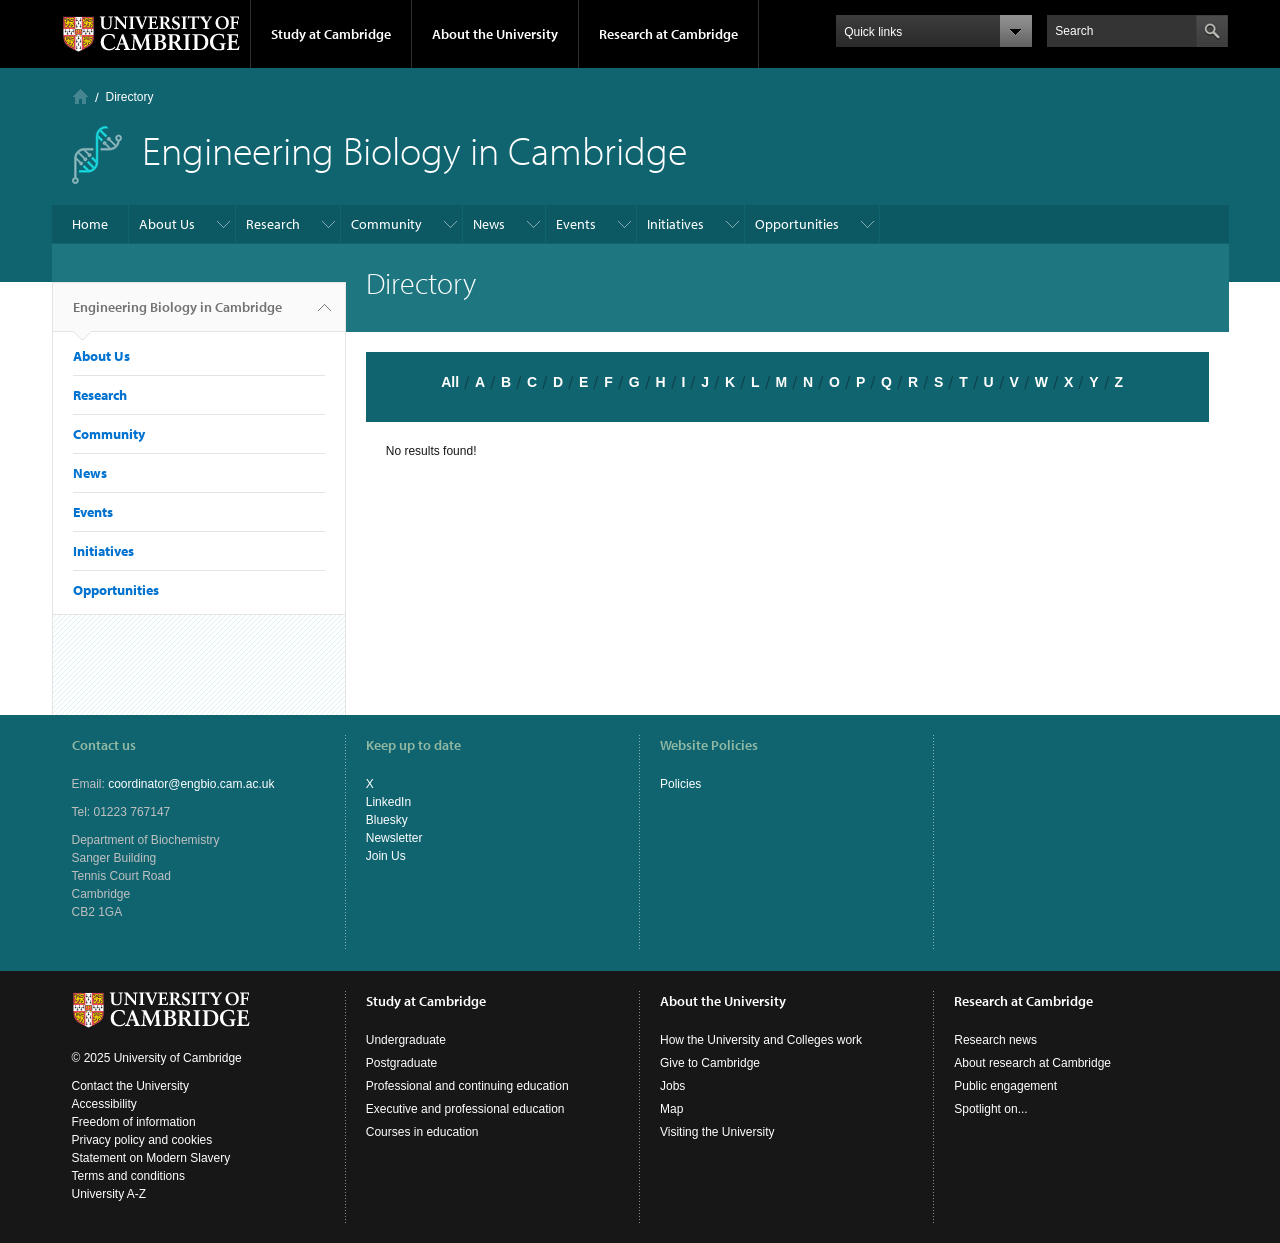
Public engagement (1005, 1086)
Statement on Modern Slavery (151, 1158)
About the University (495, 34)
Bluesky (387, 820)
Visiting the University (717, 1132)
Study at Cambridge (331, 34)
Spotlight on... (990, 1109)
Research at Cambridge (668, 34)
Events (576, 224)
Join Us (386, 856)
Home (80, 96)
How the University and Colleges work (761, 1040)
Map (671, 1109)
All (450, 382)
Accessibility (104, 1104)
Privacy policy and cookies (142, 1140)
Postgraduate (401, 1063)
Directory (130, 97)
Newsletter (394, 838)
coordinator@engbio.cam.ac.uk (191, 784)
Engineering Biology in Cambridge (177, 315)
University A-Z (109, 1194)
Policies (680, 784)
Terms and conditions (128, 1176)
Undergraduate (406, 1040)
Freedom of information (134, 1122)
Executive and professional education (465, 1109)
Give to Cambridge (710, 1063)
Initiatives (675, 224)
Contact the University (130, 1086)
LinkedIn (388, 802)
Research (273, 224)
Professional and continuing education (467, 1086)
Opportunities (797, 224)
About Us (167, 224)
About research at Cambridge (1032, 1063)
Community (386, 224)
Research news (995, 1040)
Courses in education (422, 1132)
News (489, 224)
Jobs (672, 1086)
